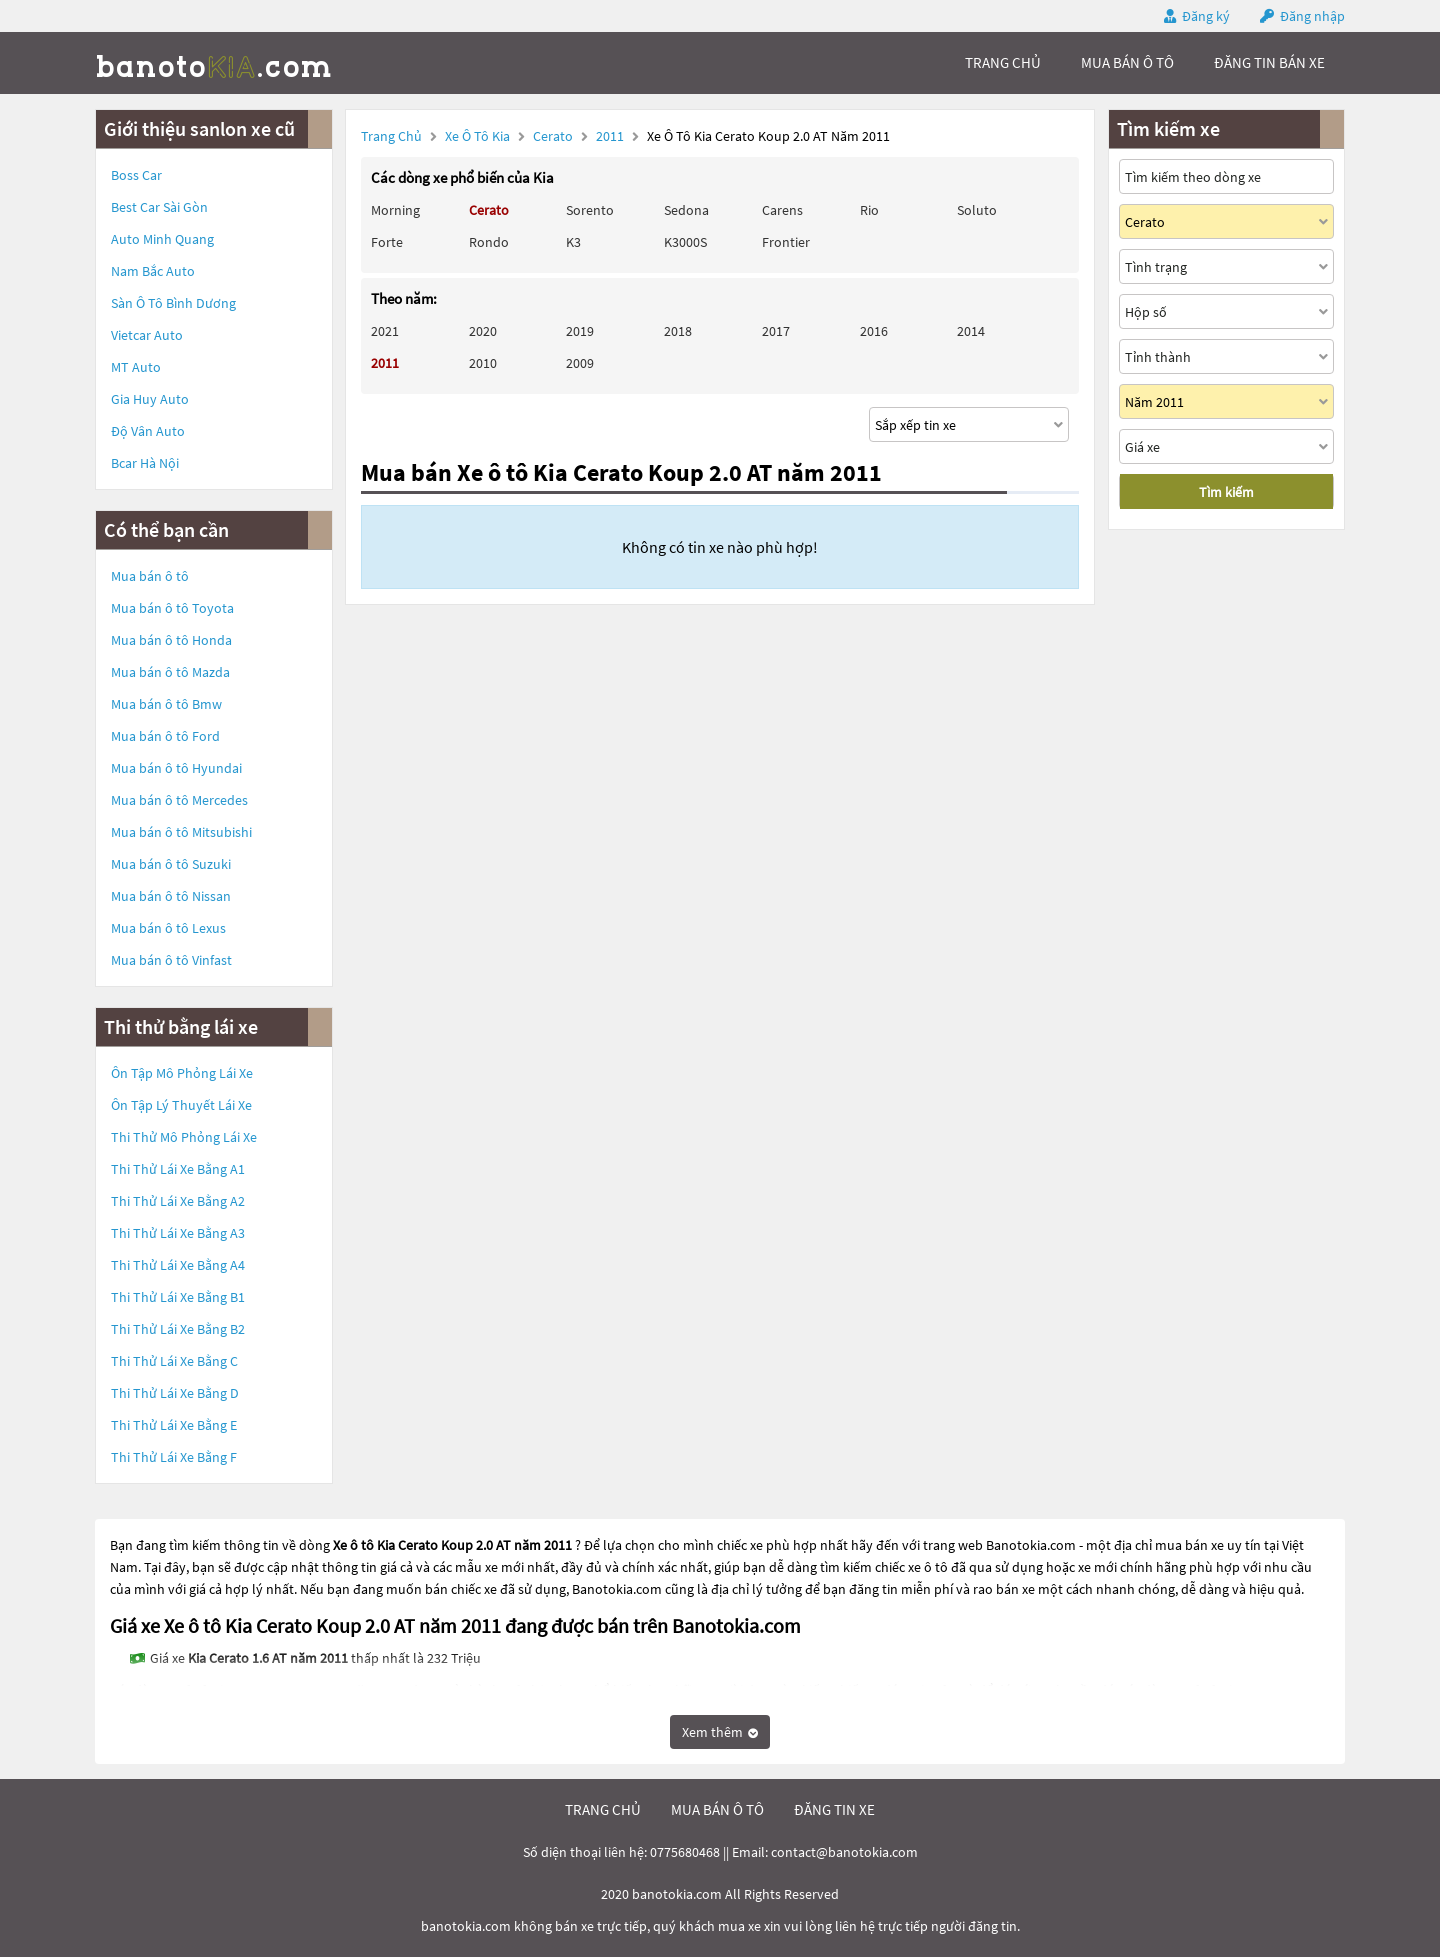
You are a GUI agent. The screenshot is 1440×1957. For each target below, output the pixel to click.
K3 (573, 242)
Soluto (977, 210)
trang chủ (1003, 62)
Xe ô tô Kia (477, 136)
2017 (776, 331)
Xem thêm (720, 1732)
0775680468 (685, 1852)
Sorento (590, 210)
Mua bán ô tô (150, 576)
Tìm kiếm (1226, 492)
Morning (395, 210)
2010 (483, 363)
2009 (580, 363)
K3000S (685, 242)
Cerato (554, 136)
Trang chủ (391, 136)
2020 (483, 331)
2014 (971, 331)
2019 (580, 331)
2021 (385, 331)
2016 (874, 331)
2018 (678, 331)
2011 (611, 136)
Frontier (786, 242)
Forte (387, 242)
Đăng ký (1206, 16)
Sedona (686, 210)
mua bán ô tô (1127, 62)
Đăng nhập (1312, 16)
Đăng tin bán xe (1269, 62)
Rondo (489, 242)
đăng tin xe (834, 1809)
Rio (869, 210)
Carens (782, 210)
